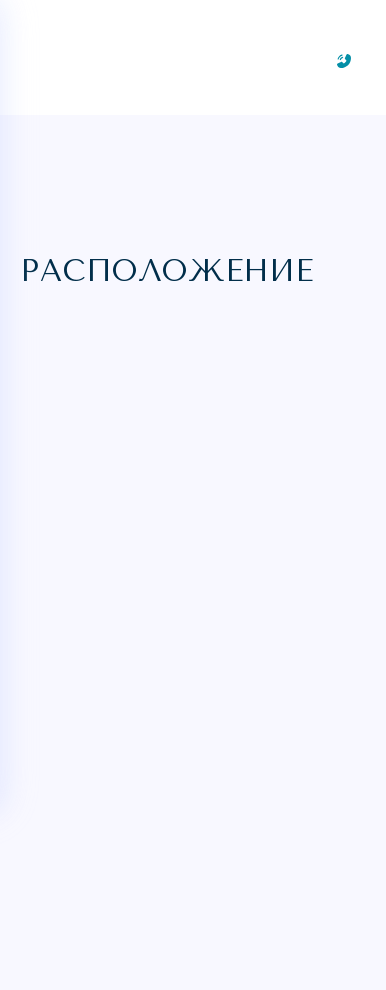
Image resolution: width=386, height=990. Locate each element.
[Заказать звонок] (344, 61)
